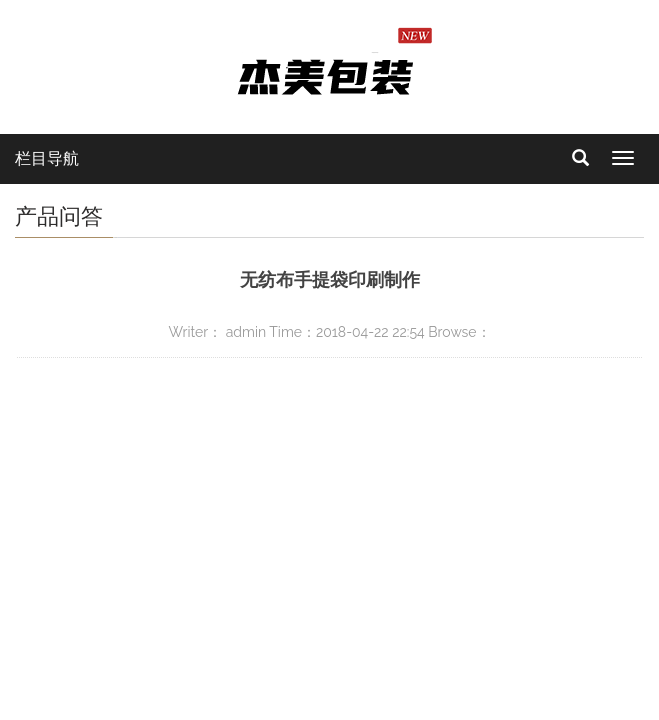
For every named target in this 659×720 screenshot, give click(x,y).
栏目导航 (47, 158)
